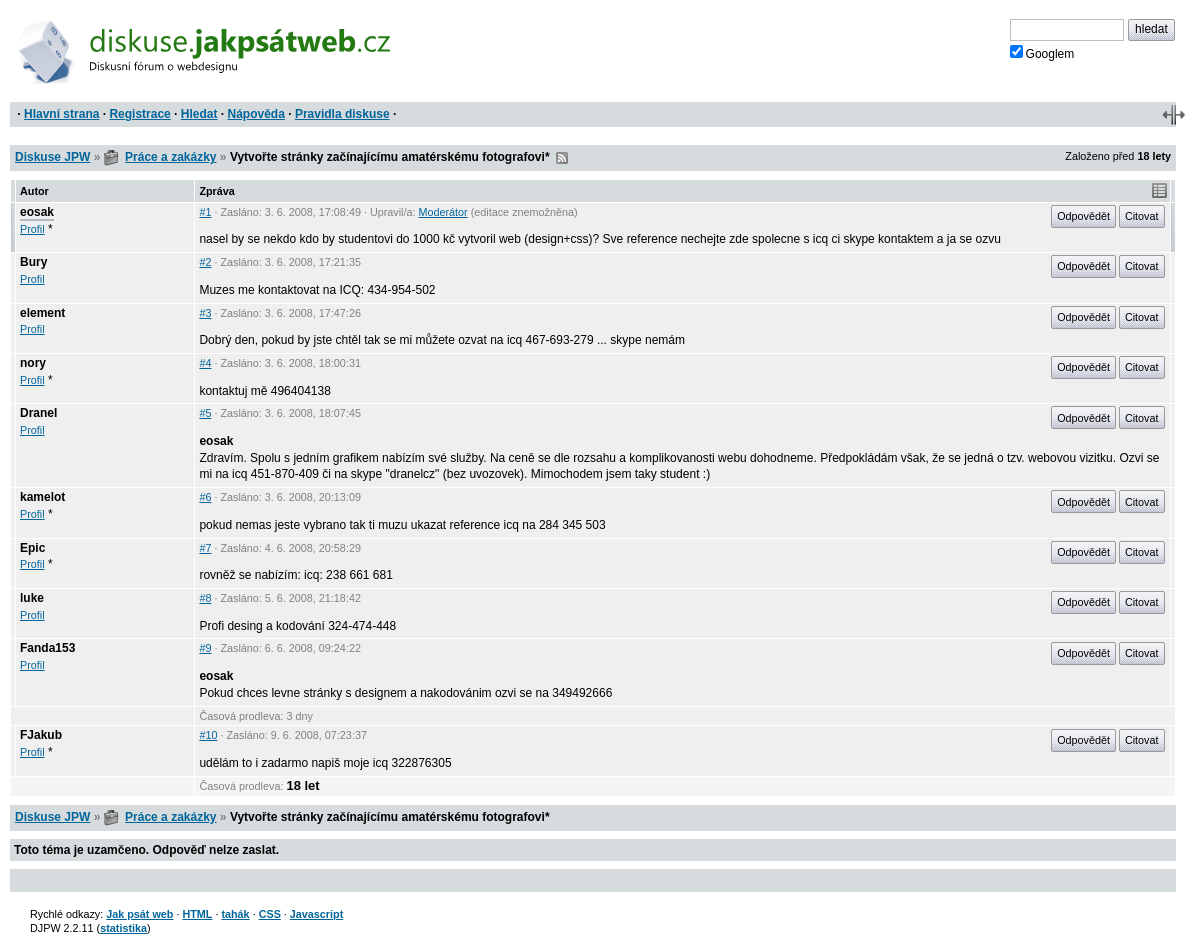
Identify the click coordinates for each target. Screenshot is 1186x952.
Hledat (199, 114)
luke (32, 598)
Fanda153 (47, 648)
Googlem (1042, 53)
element (42, 313)
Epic (32, 548)
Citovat (1142, 216)
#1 (205, 212)
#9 (205, 648)
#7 (205, 548)
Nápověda (256, 114)
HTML (197, 914)
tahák (235, 914)
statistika (123, 928)
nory (33, 363)
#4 (205, 363)
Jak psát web (139, 914)
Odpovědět (1083, 216)
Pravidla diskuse (342, 114)
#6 (205, 497)
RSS (562, 158)
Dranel (38, 413)
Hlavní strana (61, 114)
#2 (205, 262)
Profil (32, 229)
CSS (270, 914)
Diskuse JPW (52, 157)
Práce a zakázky (170, 157)
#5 (205, 413)
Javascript (316, 914)
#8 (205, 598)
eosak (37, 212)
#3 (205, 313)
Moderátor (443, 212)
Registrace (139, 114)
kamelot (42, 497)
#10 (208, 735)
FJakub (41, 735)
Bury (33, 262)
